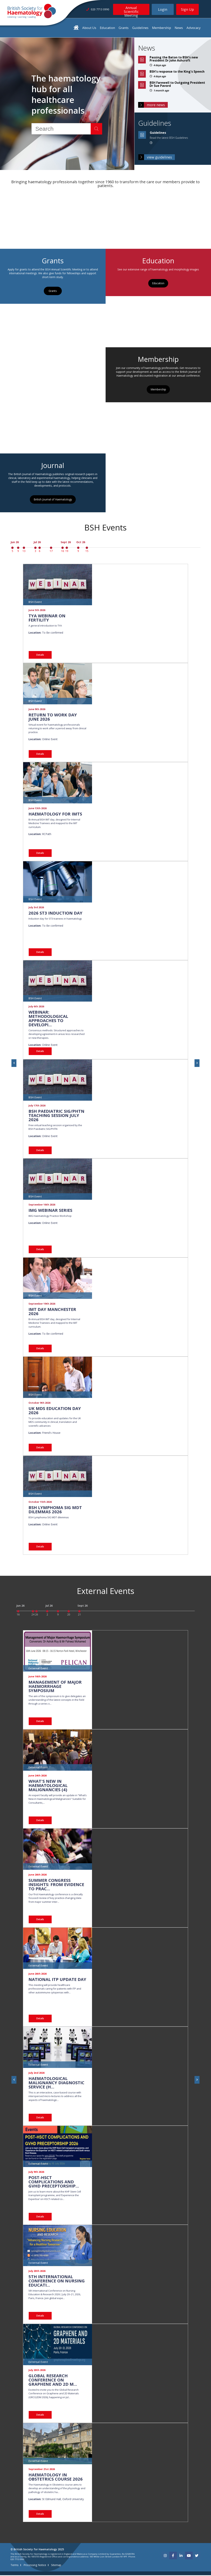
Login (162, 9)
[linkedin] (181, 2556)
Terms (15, 2566)
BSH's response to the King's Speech (177, 72)
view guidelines (159, 158)
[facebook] (173, 2556)
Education (107, 28)
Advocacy (193, 28)
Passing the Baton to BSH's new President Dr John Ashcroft (174, 60)
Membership (161, 28)
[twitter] (196, 2556)
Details (40, 655)
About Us (89, 28)
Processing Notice (35, 2566)
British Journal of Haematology (53, 500)
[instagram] (165, 2556)
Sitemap (56, 2566)
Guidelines (140, 28)
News (179, 28)
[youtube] (189, 2556)
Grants (124, 28)
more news (156, 105)
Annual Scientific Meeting (131, 10)
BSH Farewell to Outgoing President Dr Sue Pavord (177, 85)
